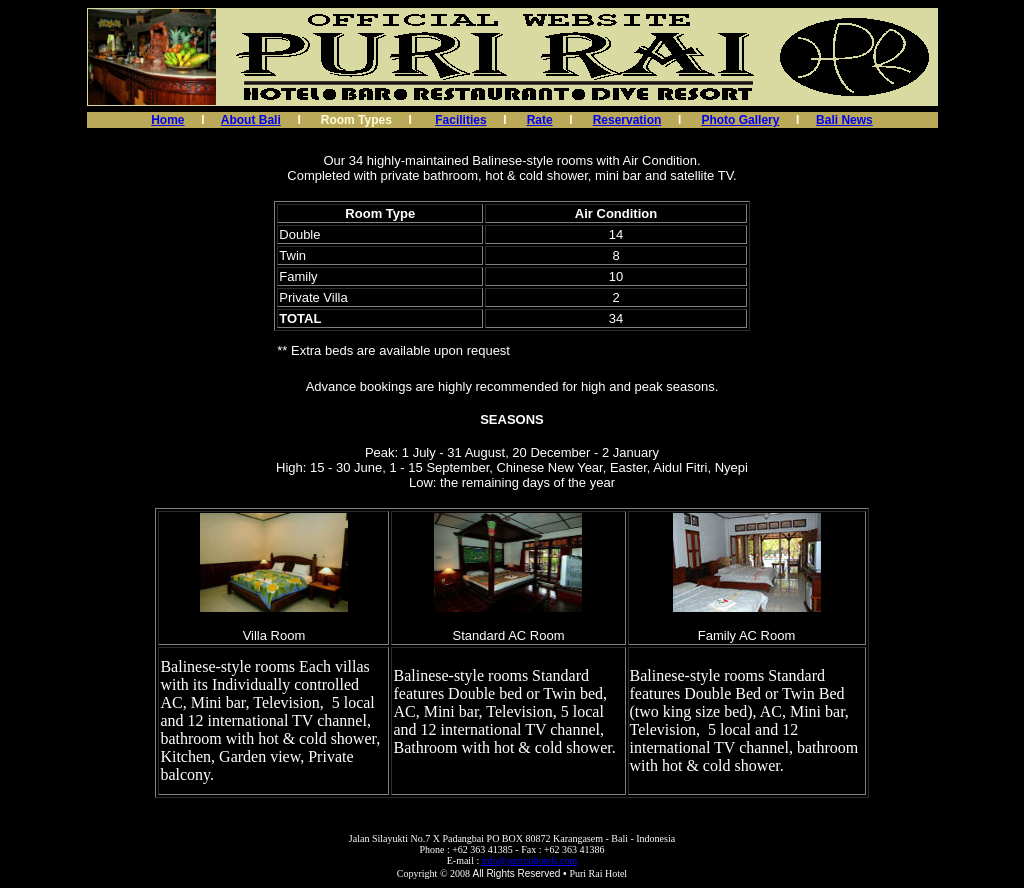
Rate (540, 120)
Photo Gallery (740, 120)
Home (167, 120)
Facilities (460, 120)
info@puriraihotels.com (530, 860)
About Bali (251, 120)
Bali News (844, 120)
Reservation (627, 120)
